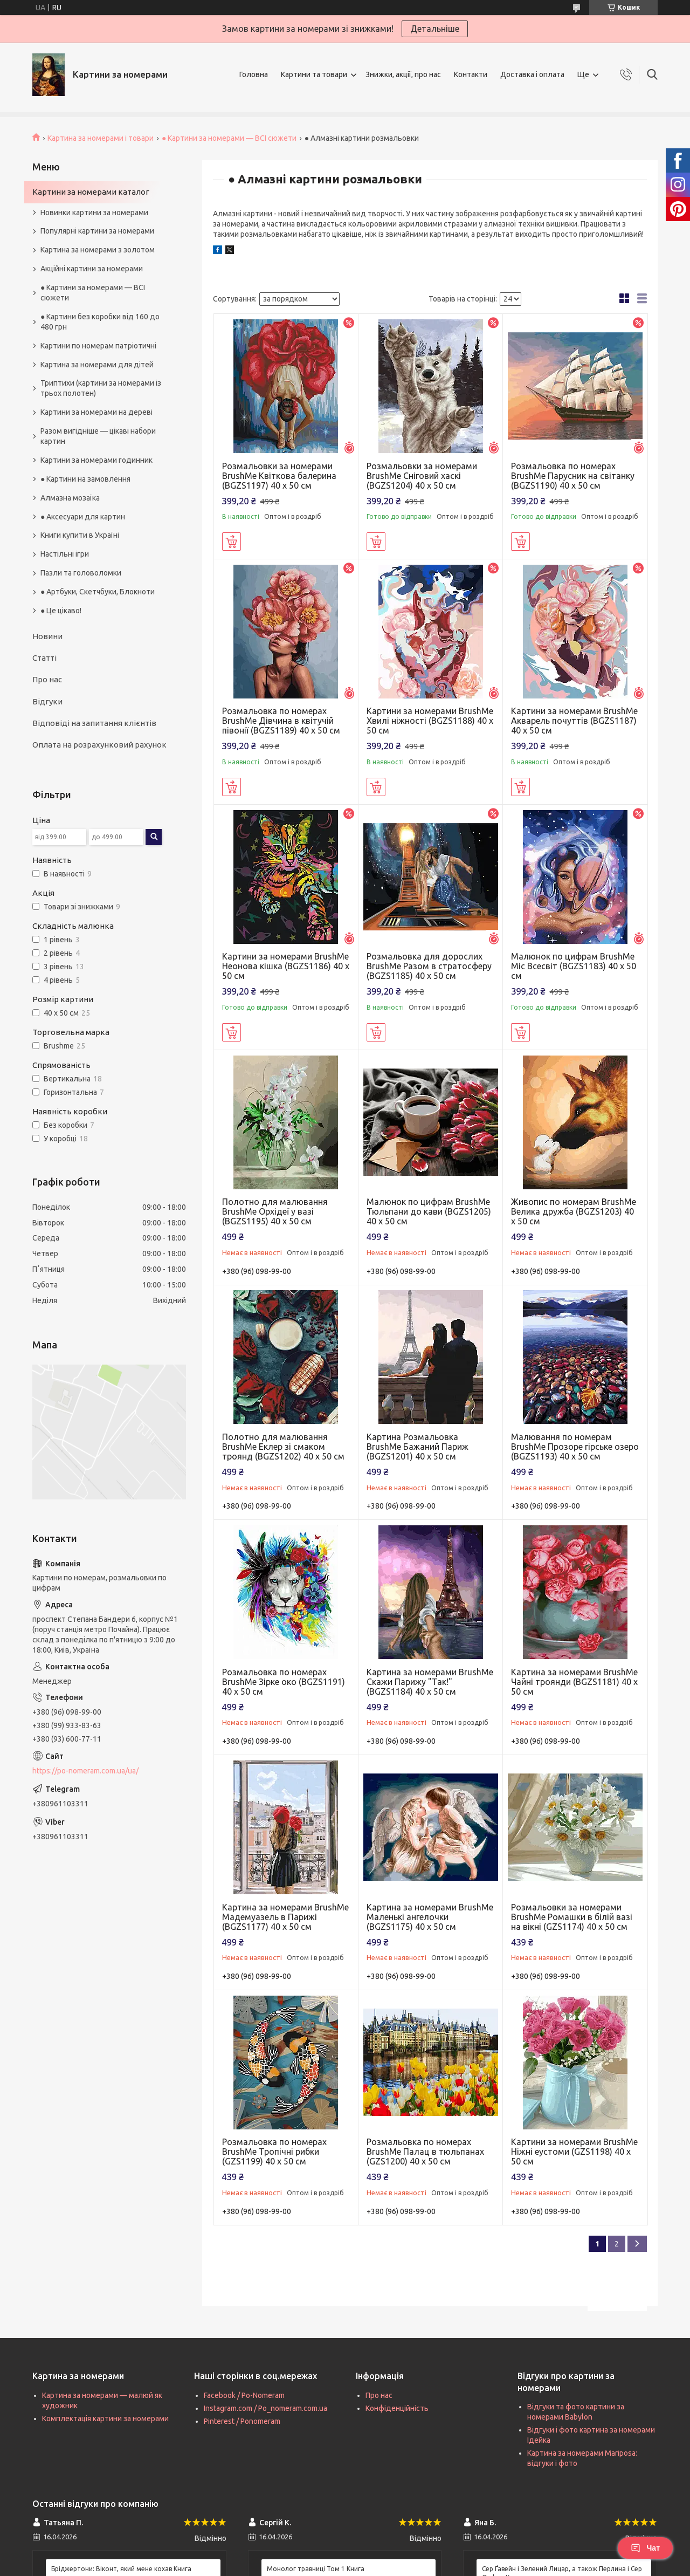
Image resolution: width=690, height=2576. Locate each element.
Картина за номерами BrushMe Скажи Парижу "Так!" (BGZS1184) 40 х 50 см (430, 1681)
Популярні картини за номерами (97, 231)
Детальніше (434, 28)
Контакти (470, 74)
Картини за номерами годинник (96, 460)
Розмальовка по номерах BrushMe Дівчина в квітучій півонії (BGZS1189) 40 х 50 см (281, 720)
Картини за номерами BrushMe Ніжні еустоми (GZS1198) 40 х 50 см (574, 2151)
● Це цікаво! (60, 610)
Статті (44, 657)
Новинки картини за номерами (94, 212)
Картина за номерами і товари (100, 138)
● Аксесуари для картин (82, 516)
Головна (253, 74)
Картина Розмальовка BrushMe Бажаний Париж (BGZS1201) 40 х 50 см (417, 1446)
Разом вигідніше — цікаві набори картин (98, 436)
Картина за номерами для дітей (97, 364)
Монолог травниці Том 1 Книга (315, 2568)
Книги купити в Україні (79, 535)
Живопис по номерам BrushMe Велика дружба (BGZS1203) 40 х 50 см (573, 1211)
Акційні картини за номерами (91, 268)
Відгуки (47, 701)
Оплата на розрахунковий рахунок (99, 744)
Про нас (47, 679)
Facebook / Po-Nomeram (244, 2395)
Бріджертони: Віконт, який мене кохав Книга (121, 2568)
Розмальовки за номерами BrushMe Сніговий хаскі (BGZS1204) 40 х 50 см (422, 475)
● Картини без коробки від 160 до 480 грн (100, 321)
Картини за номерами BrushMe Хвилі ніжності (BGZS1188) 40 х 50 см (430, 720)
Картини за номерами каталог (90, 191)
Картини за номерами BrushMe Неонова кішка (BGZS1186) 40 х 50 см (285, 966)
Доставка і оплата (532, 74)
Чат (645, 2548)
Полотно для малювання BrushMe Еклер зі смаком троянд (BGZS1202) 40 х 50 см (283, 1446)
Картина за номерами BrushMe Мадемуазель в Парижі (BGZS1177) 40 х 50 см (285, 1916)
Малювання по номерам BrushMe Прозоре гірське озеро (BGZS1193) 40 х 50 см (575, 1446)
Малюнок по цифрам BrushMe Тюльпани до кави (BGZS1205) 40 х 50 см (429, 1211)
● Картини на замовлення (85, 479)
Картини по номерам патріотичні (98, 345)
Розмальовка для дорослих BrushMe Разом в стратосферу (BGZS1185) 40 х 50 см (429, 966)
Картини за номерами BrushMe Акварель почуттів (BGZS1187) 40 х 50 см (574, 720)
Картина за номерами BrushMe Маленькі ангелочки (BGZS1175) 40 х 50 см (430, 1916)
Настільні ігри (64, 554)
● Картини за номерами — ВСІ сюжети (229, 138)
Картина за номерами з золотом (97, 249)
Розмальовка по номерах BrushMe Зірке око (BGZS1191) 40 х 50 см (283, 1681)
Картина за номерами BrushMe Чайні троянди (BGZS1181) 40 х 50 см (574, 1681)
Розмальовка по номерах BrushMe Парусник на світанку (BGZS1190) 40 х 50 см (572, 475)
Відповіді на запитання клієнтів (94, 723)
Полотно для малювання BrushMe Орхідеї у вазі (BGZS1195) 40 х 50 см (275, 1211)
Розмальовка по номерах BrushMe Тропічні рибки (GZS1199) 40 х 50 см (274, 2151)
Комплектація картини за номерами (105, 2418)
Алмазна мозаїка (70, 498)
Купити (231, 541)
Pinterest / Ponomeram (242, 2421)
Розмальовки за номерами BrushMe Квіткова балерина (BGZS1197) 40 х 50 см (279, 475)
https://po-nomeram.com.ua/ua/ (85, 1770)
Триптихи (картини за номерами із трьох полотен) (100, 388)
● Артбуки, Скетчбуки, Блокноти (97, 591)
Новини (47, 636)
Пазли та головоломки (80, 572)
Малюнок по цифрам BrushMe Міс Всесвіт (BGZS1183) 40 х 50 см (573, 966)
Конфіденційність (397, 2408)
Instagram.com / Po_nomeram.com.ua (265, 2408)
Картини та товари (314, 74)
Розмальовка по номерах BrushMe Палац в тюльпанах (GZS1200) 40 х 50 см (425, 2151)
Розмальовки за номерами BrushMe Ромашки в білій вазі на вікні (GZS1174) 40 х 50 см (571, 1916)
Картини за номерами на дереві (96, 412)
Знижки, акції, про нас (403, 74)
